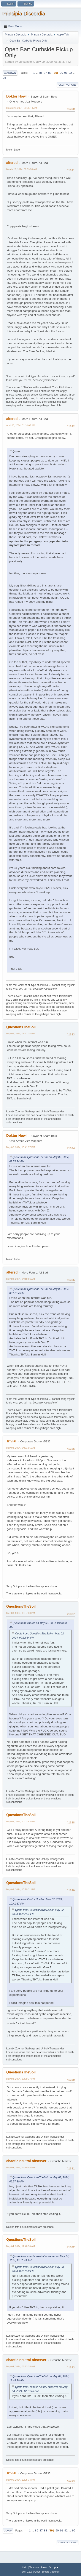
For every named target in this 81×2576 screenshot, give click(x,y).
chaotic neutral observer (26, 2161)
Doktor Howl (16, 96)
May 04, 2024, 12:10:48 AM (20, 2167)
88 (49, 72)
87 (45, 72)
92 (70, 72)
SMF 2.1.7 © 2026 (30, 2571)
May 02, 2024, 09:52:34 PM (20, 1033)
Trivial (11, 1441)
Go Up (8, 2530)
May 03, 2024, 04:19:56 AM (20, 1279)
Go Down (10, 73)
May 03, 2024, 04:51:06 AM (20, 1448)
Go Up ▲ (54, 2567)
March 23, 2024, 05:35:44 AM (21, 108)
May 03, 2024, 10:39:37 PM (20, 2079)
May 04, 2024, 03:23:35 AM (20, 2366)
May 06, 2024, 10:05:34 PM (20, 2479)
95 (4, 77)
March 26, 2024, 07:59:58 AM (21, 169)
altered (11, 163)
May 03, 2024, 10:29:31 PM (20, 1889)
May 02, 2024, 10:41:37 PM (20, 1147)
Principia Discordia (23, 13)
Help (24, 2567)
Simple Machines (51, 2571)
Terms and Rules (38, 2567)
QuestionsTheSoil (21, 1027)
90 (61, 72)
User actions (67, 84)
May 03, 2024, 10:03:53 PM (20, 1821)
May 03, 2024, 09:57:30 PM (20, 1613)
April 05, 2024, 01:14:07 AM (20, 425)
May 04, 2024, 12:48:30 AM (20, 2246)
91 (66, 72)
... (37, 72)
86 (41, 72)
